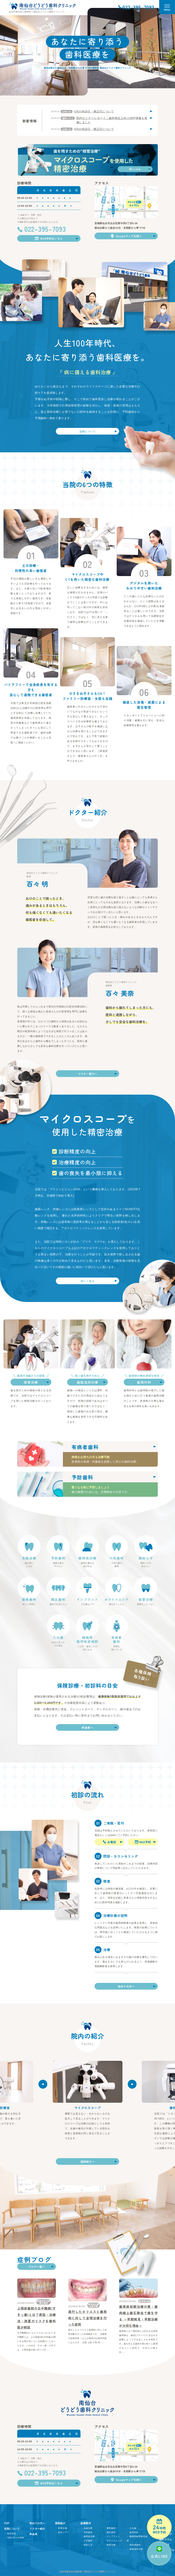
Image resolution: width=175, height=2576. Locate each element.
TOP (6, 2523)
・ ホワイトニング (113, 2540)
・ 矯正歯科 (110, 2532)
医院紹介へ (88, 2161)
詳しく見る (88, 1281)
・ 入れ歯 (131, 2528)
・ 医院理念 (10, 2533)
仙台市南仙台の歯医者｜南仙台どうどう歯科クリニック (87, 2571)
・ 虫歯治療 (87, 2528)
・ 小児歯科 (87, 2540)
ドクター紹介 (37, 2528)
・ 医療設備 (61, 2528)
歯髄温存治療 (87, 1382)
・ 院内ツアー (62, 2532)
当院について (87, 431)
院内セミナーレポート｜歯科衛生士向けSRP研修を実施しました (111, 120)
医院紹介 (60, 2523)
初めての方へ (126, 1986)
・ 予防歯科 (87, 2532)
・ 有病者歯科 (134, 2545)
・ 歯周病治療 (88, 2536)
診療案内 (86, 2523)
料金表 (33, 2534)
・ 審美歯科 (110, 2528)
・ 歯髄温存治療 (135, 2549)
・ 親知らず (87, 2545)
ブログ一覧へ (36, 2266)
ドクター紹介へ (87, 1074)
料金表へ (87, 1727)
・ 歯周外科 (133, 2532)
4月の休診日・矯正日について (94, 129)
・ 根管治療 (110, 2545)
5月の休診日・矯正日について (94, 111)
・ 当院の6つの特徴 (14, 2537)
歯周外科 (144, 1382)
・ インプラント (112, 2536)
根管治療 (31, 1382)
